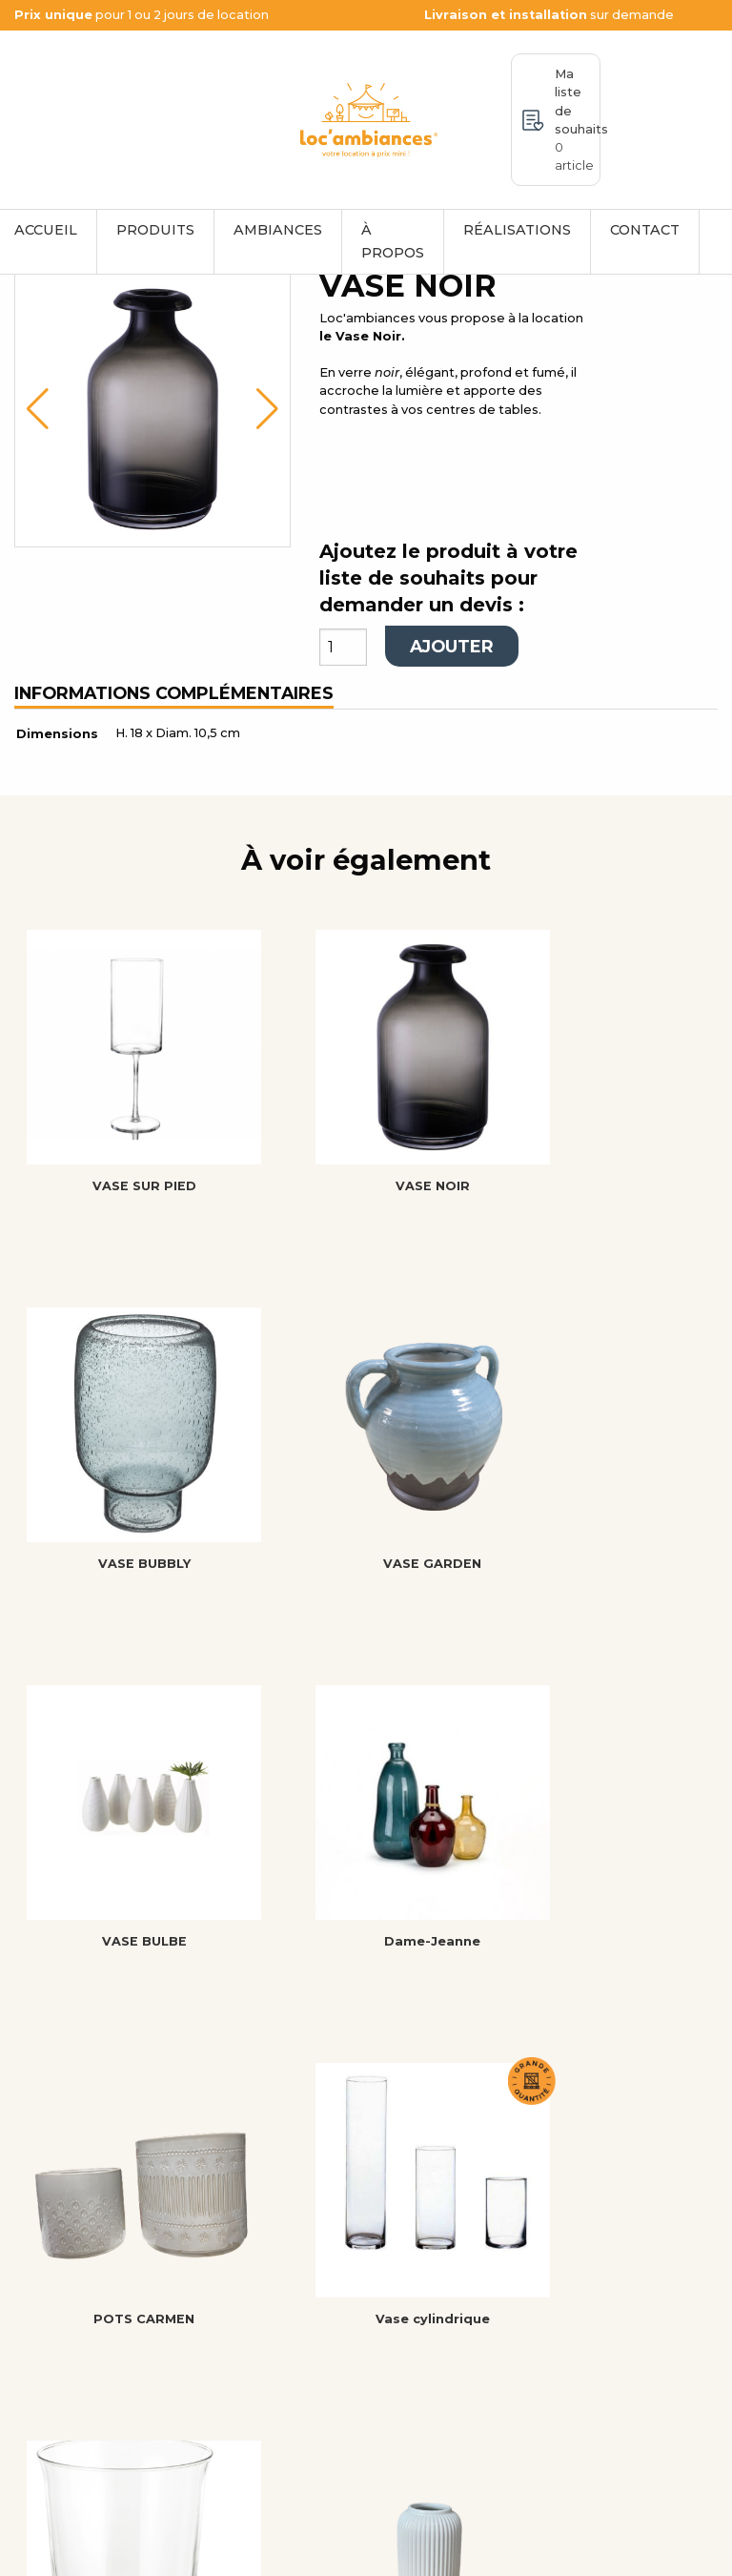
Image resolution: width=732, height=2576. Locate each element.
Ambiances (278, 229)
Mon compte (432, 2368)
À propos (392, 240)
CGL (395, 2390)
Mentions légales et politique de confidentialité (266, 2552)
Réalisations (517, 229)
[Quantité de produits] (343, 725)
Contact (645, 229)
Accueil (411, 2280)
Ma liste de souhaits (577, 120)
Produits (155, 229)
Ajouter (452, 724)
